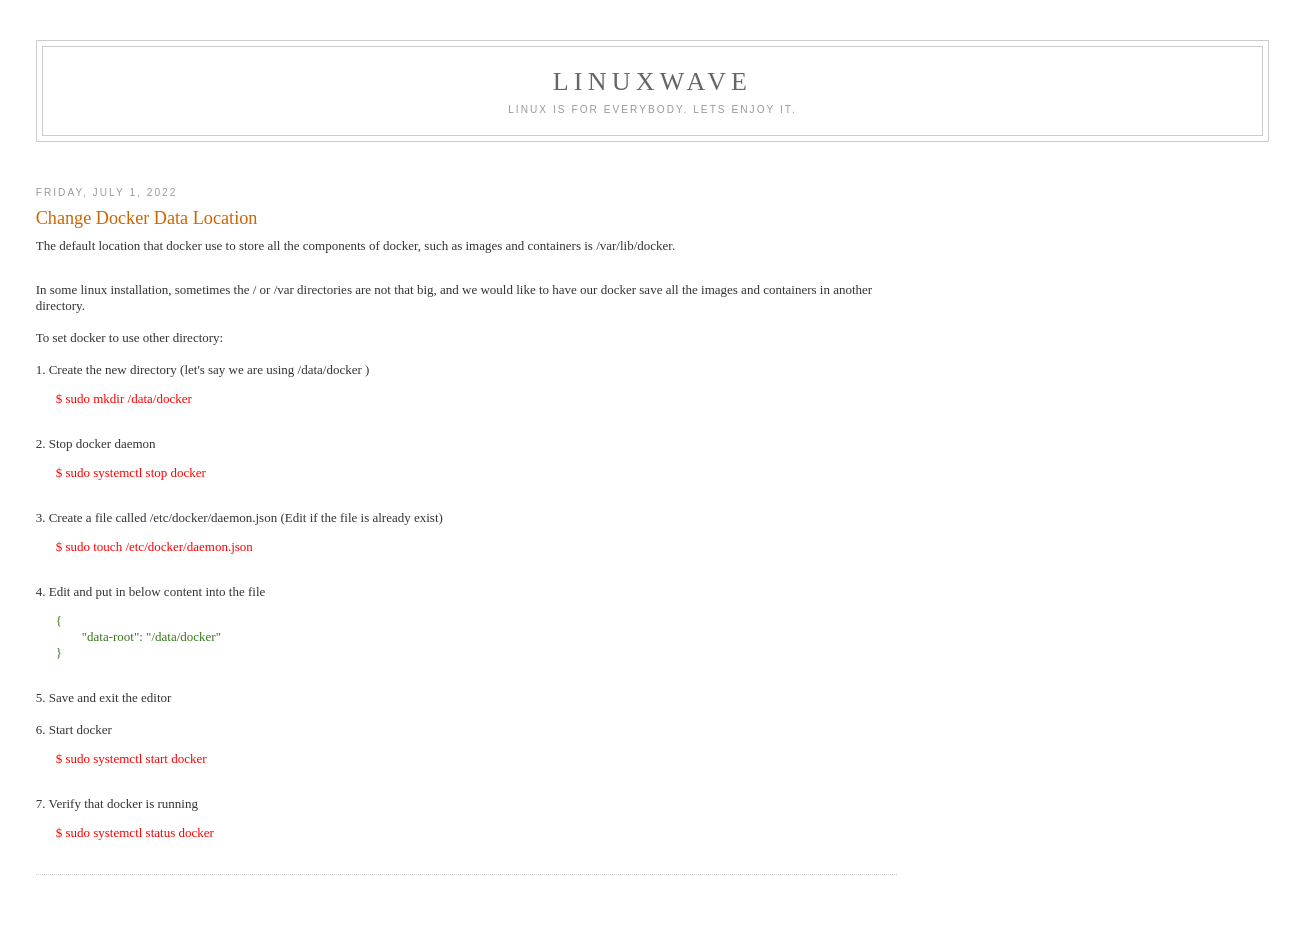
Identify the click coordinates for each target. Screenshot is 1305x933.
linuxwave (652, 81)
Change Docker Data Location (147, 218)
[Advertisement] (653, 159)
